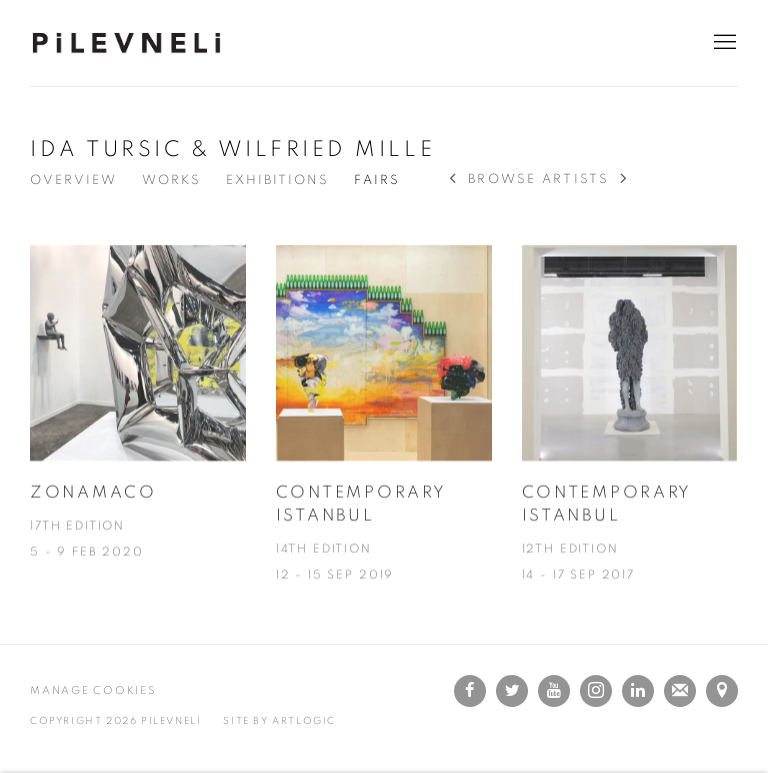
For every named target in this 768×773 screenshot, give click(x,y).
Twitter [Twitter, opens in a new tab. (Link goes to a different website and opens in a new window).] (512, 691)
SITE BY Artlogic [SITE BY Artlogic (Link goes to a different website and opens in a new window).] (279, 721)
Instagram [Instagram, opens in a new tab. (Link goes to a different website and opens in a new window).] (596, 691)
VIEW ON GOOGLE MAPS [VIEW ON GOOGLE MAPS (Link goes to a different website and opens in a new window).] (722, 691)
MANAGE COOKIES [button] (93, 690)
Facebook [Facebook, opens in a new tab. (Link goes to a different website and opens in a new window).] (470, 691)
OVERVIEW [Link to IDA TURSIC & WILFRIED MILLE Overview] (73, 180)
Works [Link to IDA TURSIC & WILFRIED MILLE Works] (171, 180)
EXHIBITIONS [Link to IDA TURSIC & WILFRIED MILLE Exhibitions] (277, 180)
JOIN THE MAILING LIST (680, 691)
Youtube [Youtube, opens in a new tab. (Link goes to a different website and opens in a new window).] (554, 691)
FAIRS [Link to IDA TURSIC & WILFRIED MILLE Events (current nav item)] (377, 180)
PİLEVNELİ (130, 43)
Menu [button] (723, 43)
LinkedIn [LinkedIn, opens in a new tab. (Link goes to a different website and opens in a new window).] (638, 691)
